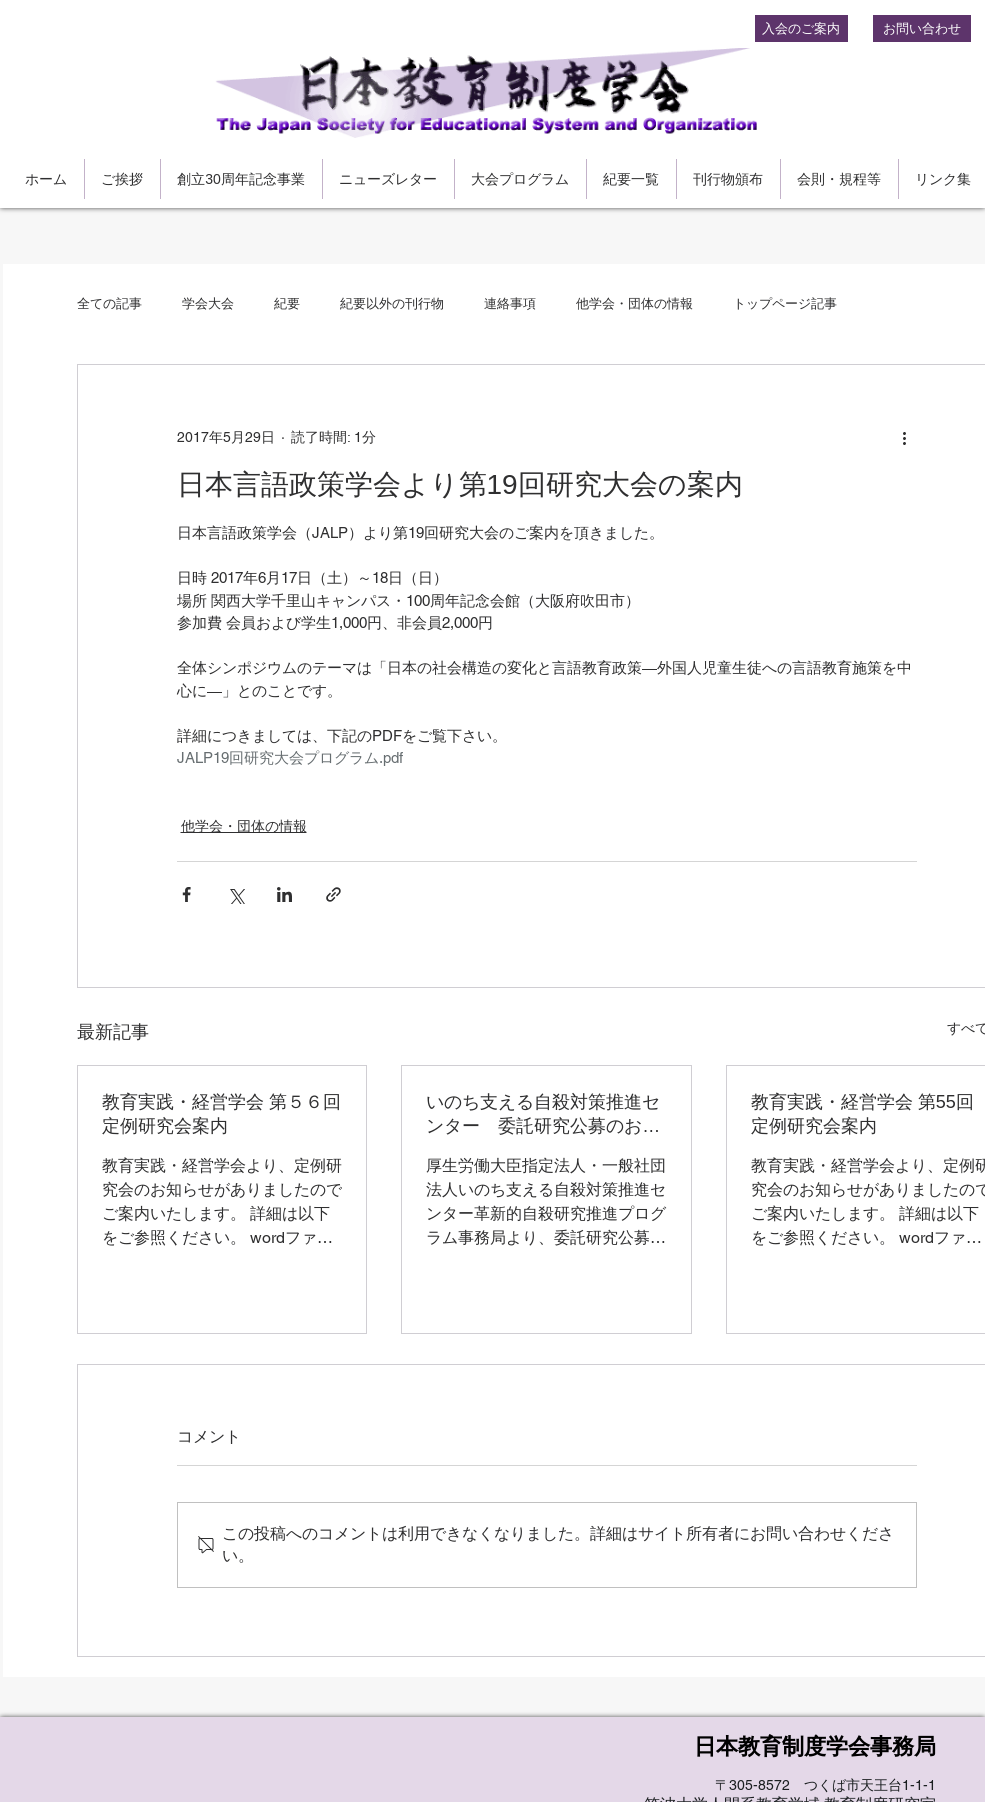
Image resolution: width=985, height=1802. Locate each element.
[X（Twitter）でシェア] (235, 894)
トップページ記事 (785, 303)
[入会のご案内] (801, 28)
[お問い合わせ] (922, 28)
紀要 (287, 303)
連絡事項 (510, 303)
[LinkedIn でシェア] (284, 894)
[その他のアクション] (905, 437)
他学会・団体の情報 (634, 303)
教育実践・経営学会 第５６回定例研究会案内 (221, 1114)
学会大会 (208, 303)
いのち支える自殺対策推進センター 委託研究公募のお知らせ (543, 1115)
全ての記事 (109, 303)
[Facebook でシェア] (186, 894)
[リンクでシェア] (333, 894)
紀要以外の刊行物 (392, 303)
